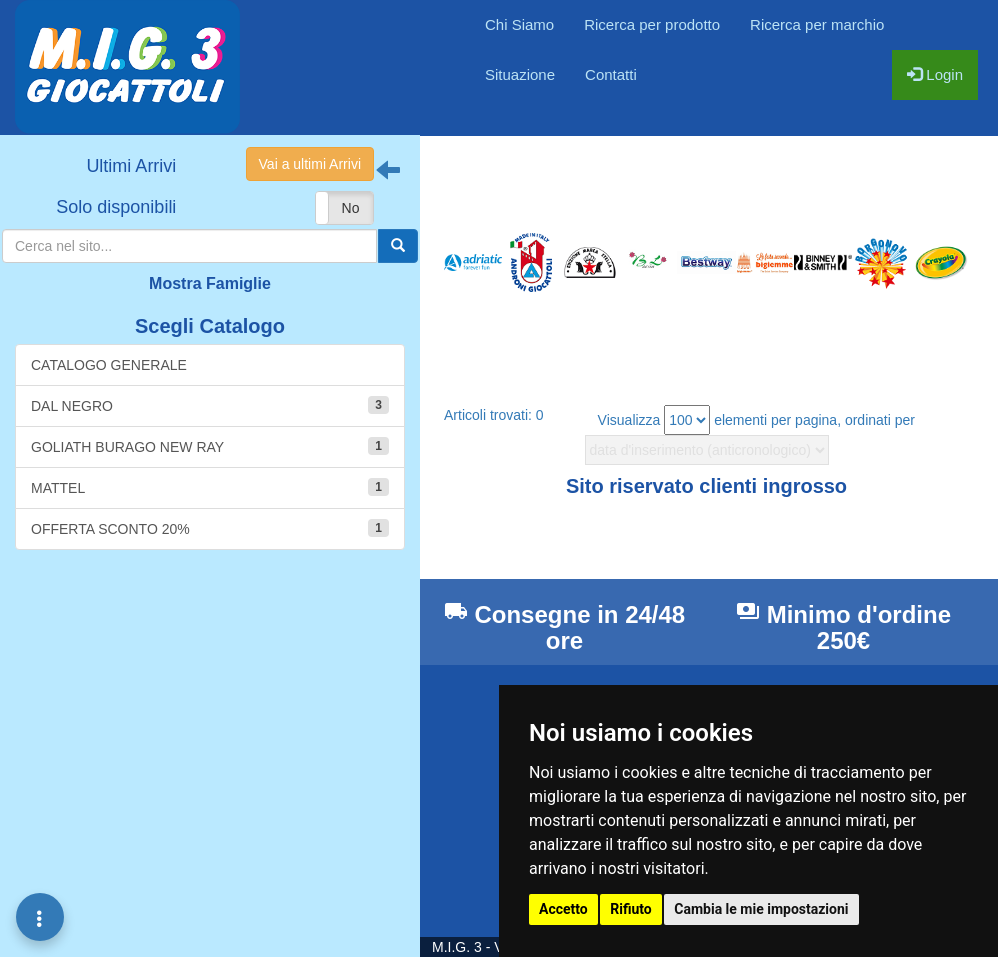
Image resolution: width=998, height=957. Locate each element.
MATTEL (210, 487)
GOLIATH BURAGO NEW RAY (210, 446)
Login (935, 74)
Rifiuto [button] (631, 909)
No (351, 208)
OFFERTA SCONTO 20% (210, 528)
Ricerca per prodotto (652, 24)
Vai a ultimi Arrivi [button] (310, 164)
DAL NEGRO (210, 405)
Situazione (520, 74)
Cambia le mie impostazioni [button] (761, 909)
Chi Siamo (519, 24)
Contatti (611, 74)
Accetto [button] (563, 909)
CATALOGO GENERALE (109, 365)
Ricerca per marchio (817, 24)
